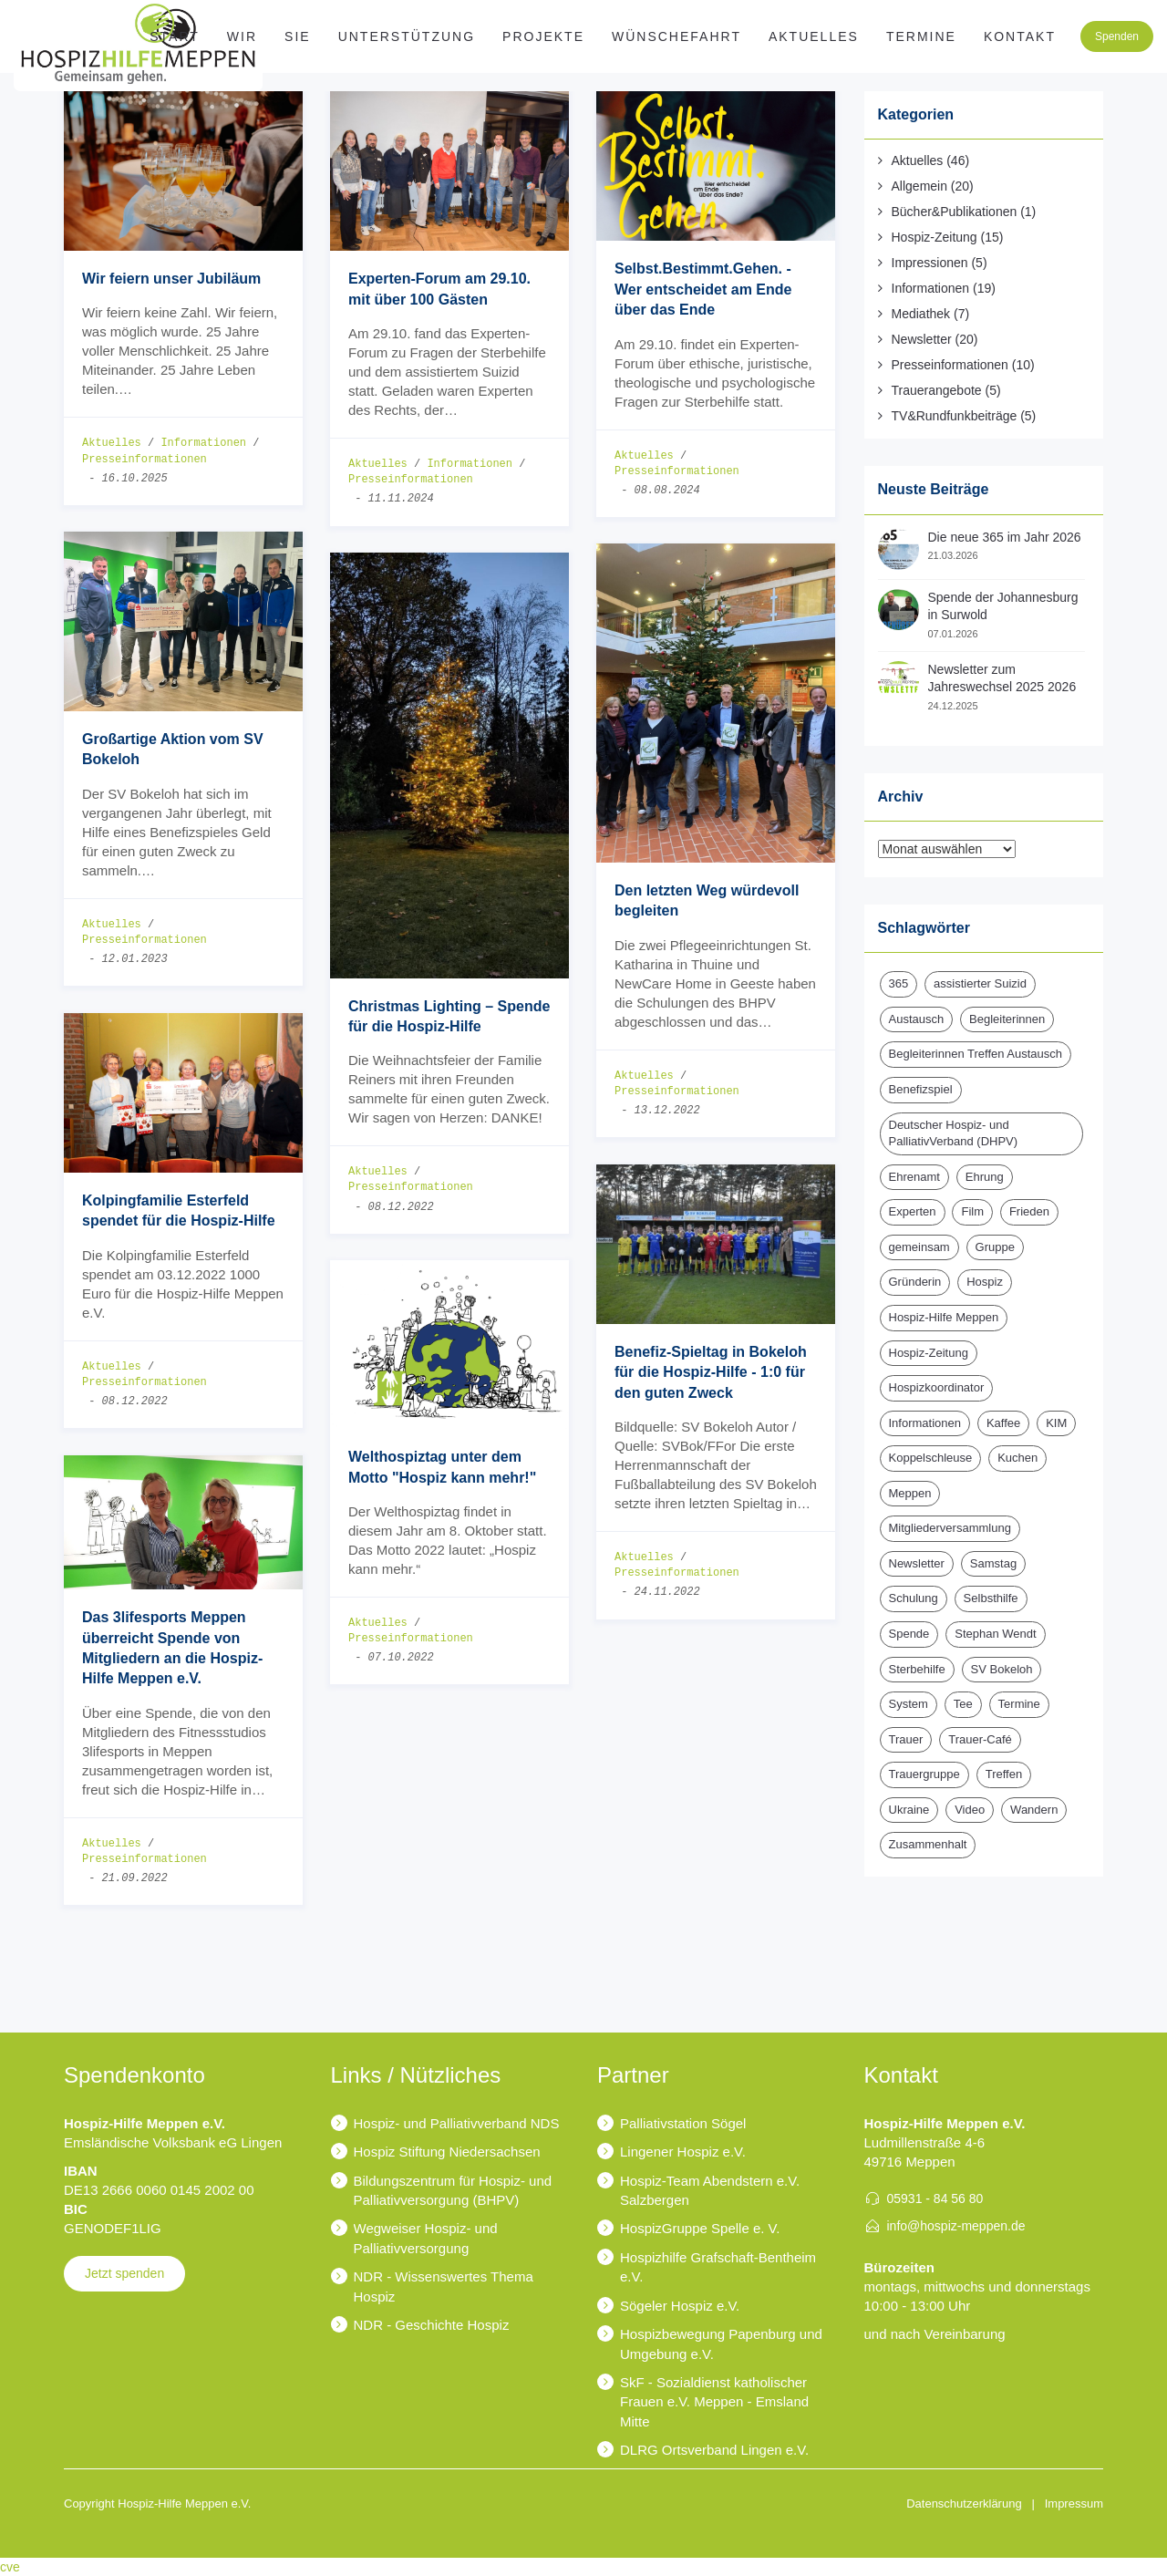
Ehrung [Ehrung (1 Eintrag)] (985, 1177)
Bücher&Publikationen (954, 211)
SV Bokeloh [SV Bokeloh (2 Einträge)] (1002, 1669)
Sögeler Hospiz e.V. (679, 2305)
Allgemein (919, 186)
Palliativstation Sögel (683, 2123)
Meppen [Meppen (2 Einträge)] (910, 1493)
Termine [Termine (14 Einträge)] (1019, 1704)
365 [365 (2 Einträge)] (899, 983)
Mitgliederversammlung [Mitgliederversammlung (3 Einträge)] (950, 1528)
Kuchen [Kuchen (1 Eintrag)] (1017, 1457)
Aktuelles (814, 36)
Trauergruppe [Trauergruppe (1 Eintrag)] (924, 1774)
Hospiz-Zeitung (934, 237)
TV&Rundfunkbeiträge (954, 416)
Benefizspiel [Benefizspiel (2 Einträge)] (921, 1089)
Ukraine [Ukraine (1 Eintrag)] (909, 1809)
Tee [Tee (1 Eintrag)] (963, 1704)
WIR (242, 36)
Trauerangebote (937, 390)
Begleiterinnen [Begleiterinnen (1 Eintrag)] (1007, 1019)
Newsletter (922, 339)
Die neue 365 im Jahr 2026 (1004, 537)
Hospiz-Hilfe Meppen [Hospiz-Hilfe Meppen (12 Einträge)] (944, 1317)
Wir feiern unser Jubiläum (171, 278)
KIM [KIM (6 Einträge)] (1056, 1423)
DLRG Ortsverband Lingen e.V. (714, 2449)
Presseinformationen (144, 460)
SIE (297, 36)
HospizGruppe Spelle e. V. (700, 2228)
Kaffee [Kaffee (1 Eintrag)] (1003, 1423)
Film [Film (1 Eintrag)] (972, 1211)
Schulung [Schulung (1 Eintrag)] (913, 1598)
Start (175, 36)
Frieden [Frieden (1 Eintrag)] (1029, 1211)
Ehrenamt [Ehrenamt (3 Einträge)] (914, 1177)
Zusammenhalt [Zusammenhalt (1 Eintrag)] (928, 1844)
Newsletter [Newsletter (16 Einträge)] (917, 1563)
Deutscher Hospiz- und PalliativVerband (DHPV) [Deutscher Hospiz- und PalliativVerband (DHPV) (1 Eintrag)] (953, 1133)
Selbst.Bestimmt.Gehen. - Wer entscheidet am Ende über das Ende (702, 289)
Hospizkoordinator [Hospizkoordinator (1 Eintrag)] (937, 1387)
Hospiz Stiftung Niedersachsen (447, 2151)
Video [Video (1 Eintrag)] (970, 1809)
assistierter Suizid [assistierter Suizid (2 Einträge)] (980, 983)
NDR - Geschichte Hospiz (432, 2325)
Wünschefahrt (676, 36)
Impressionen (930, 262)
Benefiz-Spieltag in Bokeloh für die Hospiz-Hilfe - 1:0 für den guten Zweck (710, 1372)
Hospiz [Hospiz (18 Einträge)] (984, 1281)
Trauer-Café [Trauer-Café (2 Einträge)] (980, 1739)
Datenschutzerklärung (963, 2503)
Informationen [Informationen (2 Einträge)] (925, 1423)
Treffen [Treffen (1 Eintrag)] (1004, 1774)
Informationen (203, 443)
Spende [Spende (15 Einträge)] (909, 1633)
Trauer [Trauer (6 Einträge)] (906, 1739)
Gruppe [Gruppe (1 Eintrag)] (995, 1247)
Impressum (1074, 2503)
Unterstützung (406, 36)
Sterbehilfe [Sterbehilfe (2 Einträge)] (917, 1669)
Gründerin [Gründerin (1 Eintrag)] (915, 1281)
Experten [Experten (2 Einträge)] (912, 1211)
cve (10, 2567)
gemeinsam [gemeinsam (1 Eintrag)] (919, 1247)
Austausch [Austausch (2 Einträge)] (917, 1019)
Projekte (543, 36)
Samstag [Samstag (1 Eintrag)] (993, 1563)
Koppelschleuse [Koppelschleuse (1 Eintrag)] (931, 1457)
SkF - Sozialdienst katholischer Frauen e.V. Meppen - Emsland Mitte (714, 2401)
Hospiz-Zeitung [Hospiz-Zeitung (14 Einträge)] (928, 1353)
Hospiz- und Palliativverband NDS (457, 2123)
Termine (921, 36)
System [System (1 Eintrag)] (908, 1704)
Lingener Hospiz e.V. (683, 2151)
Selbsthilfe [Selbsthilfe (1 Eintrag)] (991, 1598)
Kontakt (1020, 36)
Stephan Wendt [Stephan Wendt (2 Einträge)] (995, 1633)
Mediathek (921, 313)
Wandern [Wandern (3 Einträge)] (1034, 1809)
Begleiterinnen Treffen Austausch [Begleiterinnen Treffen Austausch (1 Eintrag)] (976, 1053)
